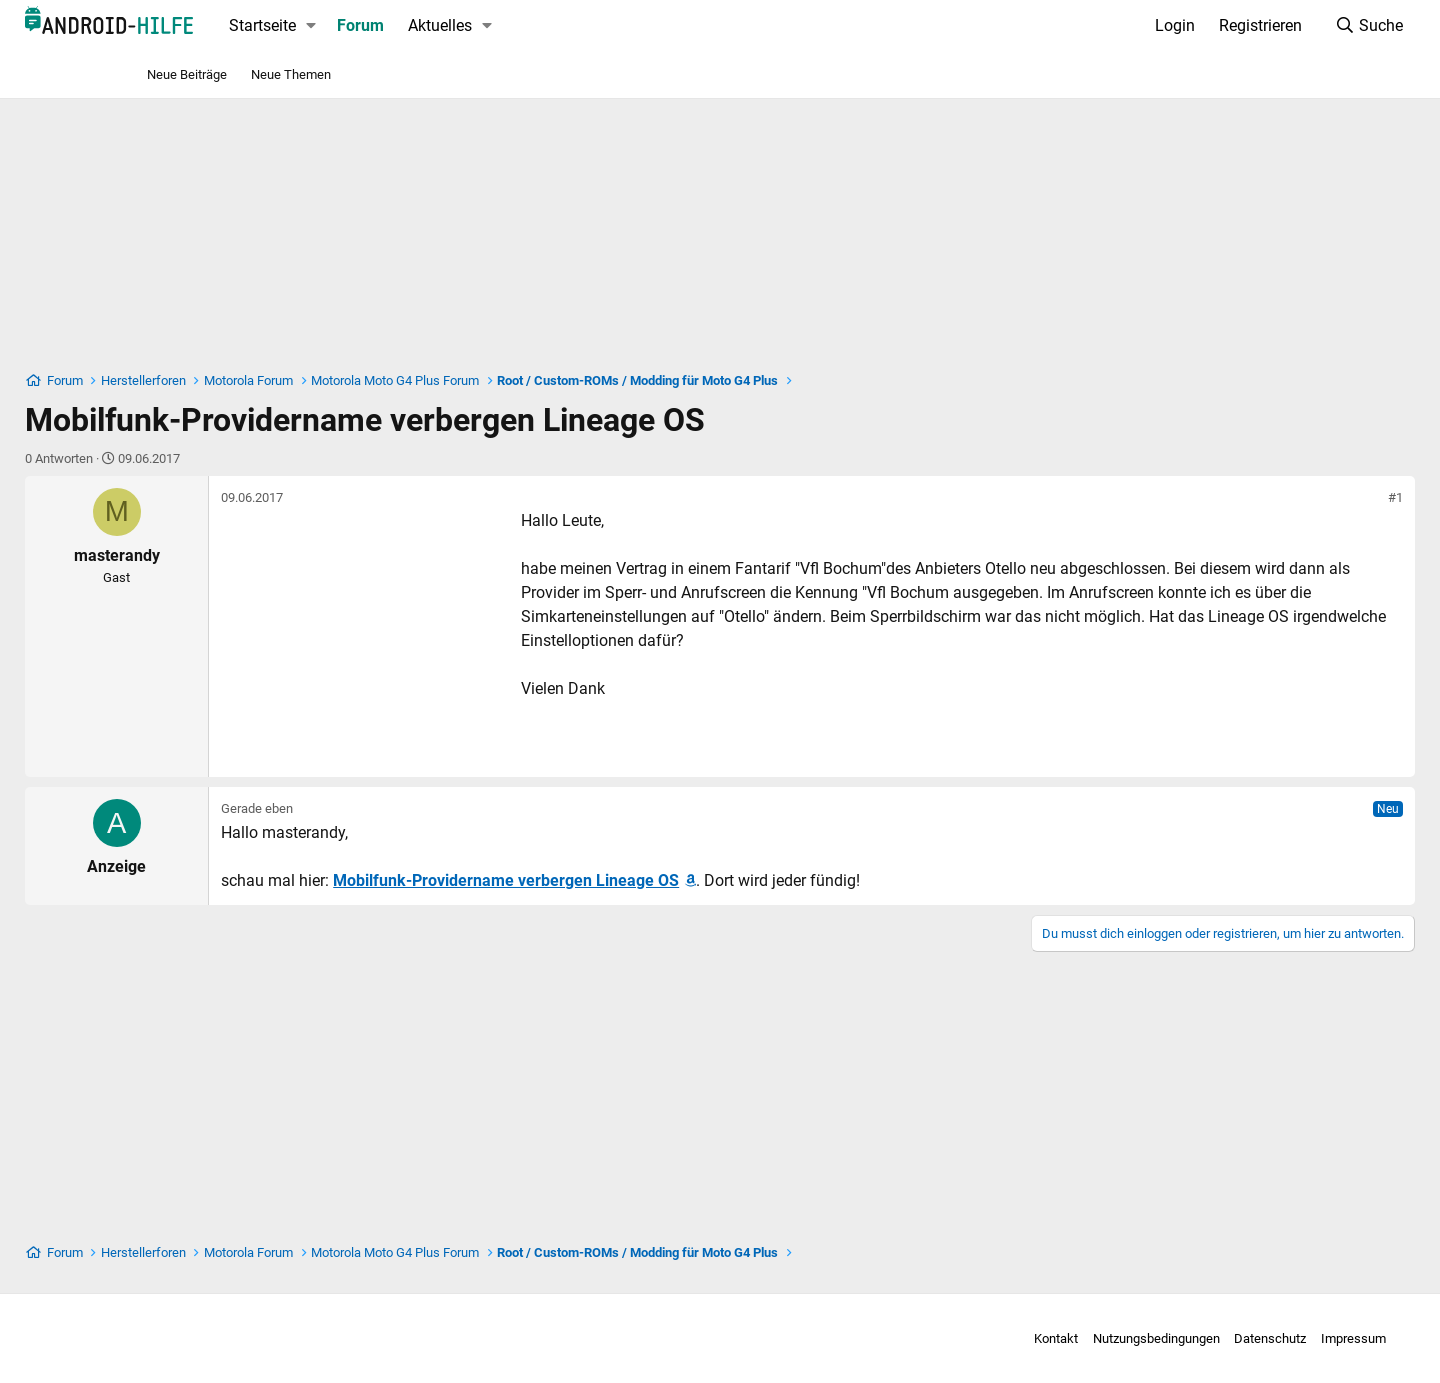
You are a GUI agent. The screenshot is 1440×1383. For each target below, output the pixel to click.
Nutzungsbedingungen (1022, 1338)
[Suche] (1248, 26)
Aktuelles (560, 25)
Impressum (1219, 1338)
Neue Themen (291, 74)
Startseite (382, 25)
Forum (480, 25)
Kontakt (922, 1338)
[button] (431, 26)
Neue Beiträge (187, 74)
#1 (1275, 497)
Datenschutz (1136, 1338)
